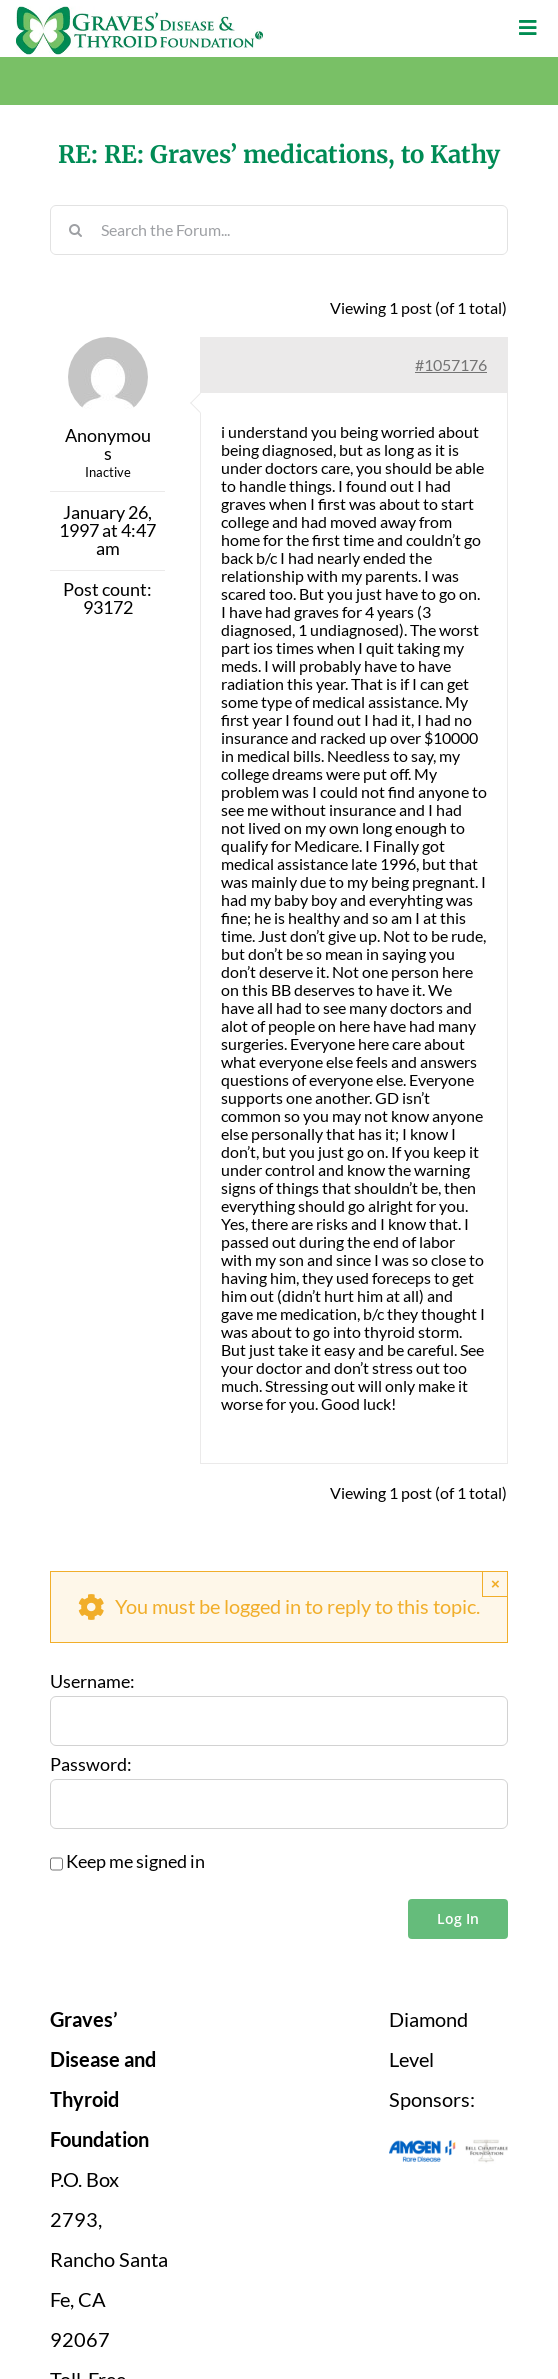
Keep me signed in (135, 1862)
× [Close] (495, 1583)
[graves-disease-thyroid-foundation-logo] (139, 14)
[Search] (75, 230)
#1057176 (451, 364)
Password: (91, 1765)
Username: (92, 1682)
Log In (458, 1918)
